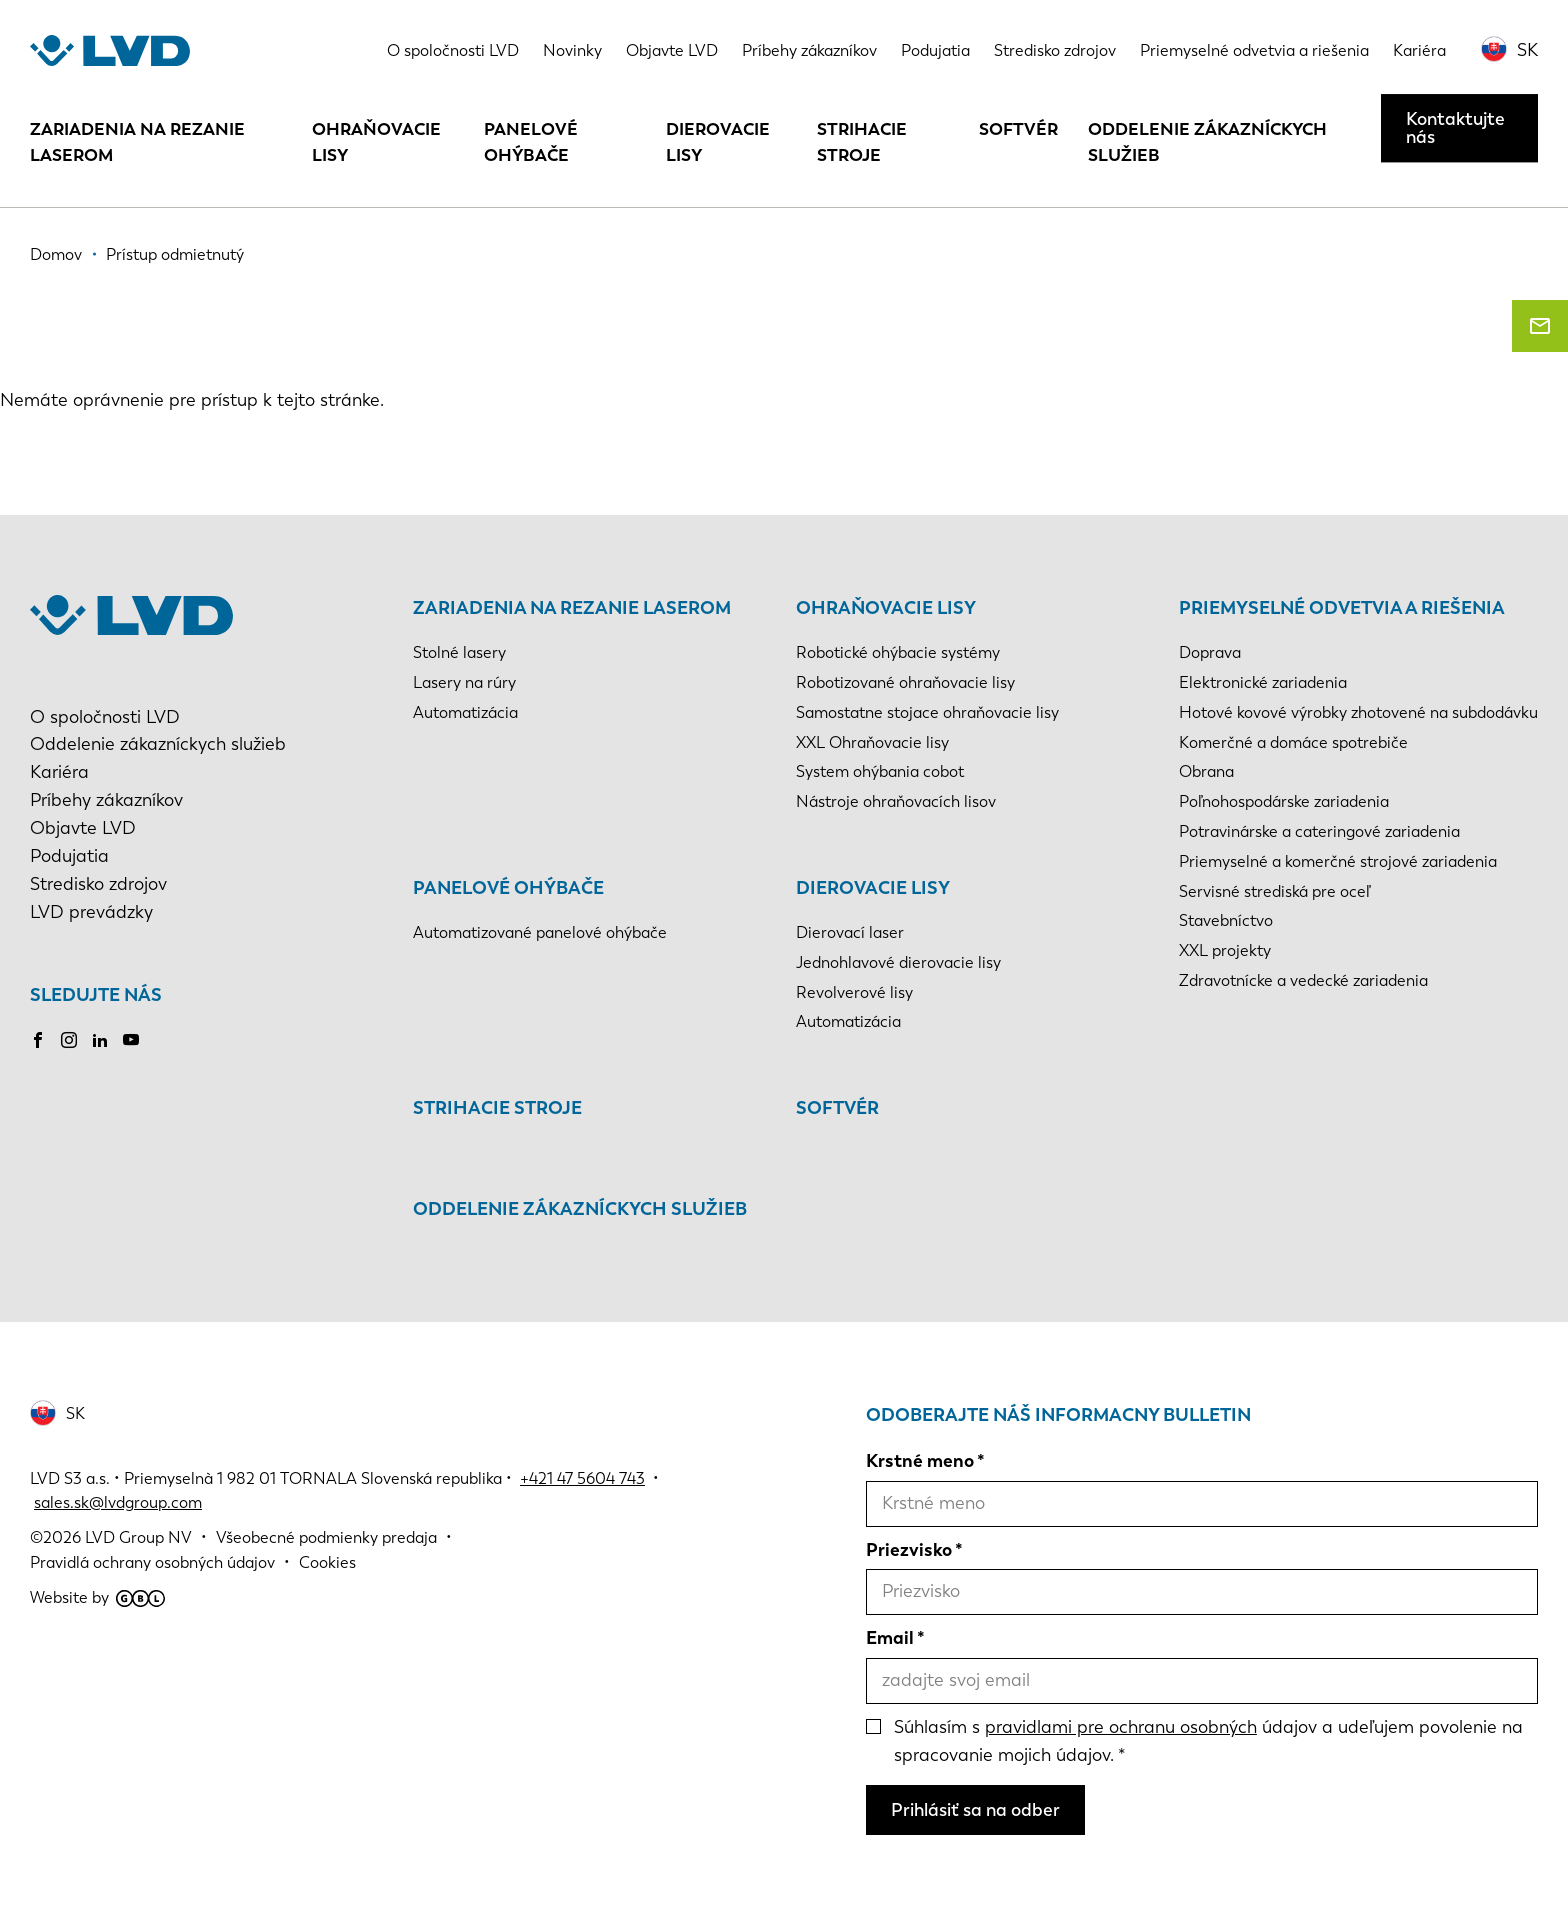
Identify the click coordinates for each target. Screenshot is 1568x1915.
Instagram (69, 1040)
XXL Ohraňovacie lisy (872, 742)
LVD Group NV (138, 1537)
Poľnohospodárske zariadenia (1284, 801)
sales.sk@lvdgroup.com (118, 1502)
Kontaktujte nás (1455, 128)
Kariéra (1419, 50)
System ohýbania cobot (880, 771)
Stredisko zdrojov (1055, 50)
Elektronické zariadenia (1263, 682)
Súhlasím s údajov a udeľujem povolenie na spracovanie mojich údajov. (1208, 1741)
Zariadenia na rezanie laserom (137, 142)
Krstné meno (920, 1461)
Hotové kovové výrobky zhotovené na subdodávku (1358, 712)
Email (890, 1638)
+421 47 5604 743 (582, 1478)
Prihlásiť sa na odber (975, 1810)
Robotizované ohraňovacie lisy (905, 682)
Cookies (327, 1562)
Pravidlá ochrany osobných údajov (152, 1562)
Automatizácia (465, 712)
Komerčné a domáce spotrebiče (1293, 742)
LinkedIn (100, 1040)
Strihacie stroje (862, 142)
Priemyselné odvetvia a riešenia (1254, 50)
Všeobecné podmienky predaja (326, 1537)
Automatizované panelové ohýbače (540, 932)
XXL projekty (1225, 950)
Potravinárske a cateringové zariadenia (1319, 831)
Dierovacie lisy (718, 142)
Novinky (572, 50)
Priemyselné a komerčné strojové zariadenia (1338, 861)
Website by (97, 1597)
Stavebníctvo (1226, 920)
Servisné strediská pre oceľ (1274, 891)
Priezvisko (909, 1550)
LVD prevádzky (91, 912)
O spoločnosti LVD (453, 50)
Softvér (1018, 129)
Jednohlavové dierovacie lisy (898, 962)
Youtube (131, 1040)
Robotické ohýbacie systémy (898, 652)
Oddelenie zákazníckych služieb (1207, 142)
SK (1527, 50)
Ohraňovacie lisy (376, 142)
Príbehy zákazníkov (809, 50)
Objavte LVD (672, 50)
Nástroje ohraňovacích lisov (896, 801)
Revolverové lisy (854, 992)
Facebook (38, 1040)
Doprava (1210, 652)
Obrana (1206, 771)
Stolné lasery (459, 652)
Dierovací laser (850, 932)
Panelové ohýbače (531, 142)
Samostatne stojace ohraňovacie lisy (927, 712)
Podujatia (935, 50)
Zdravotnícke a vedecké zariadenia (1303, 980)
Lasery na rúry (464, 682)
